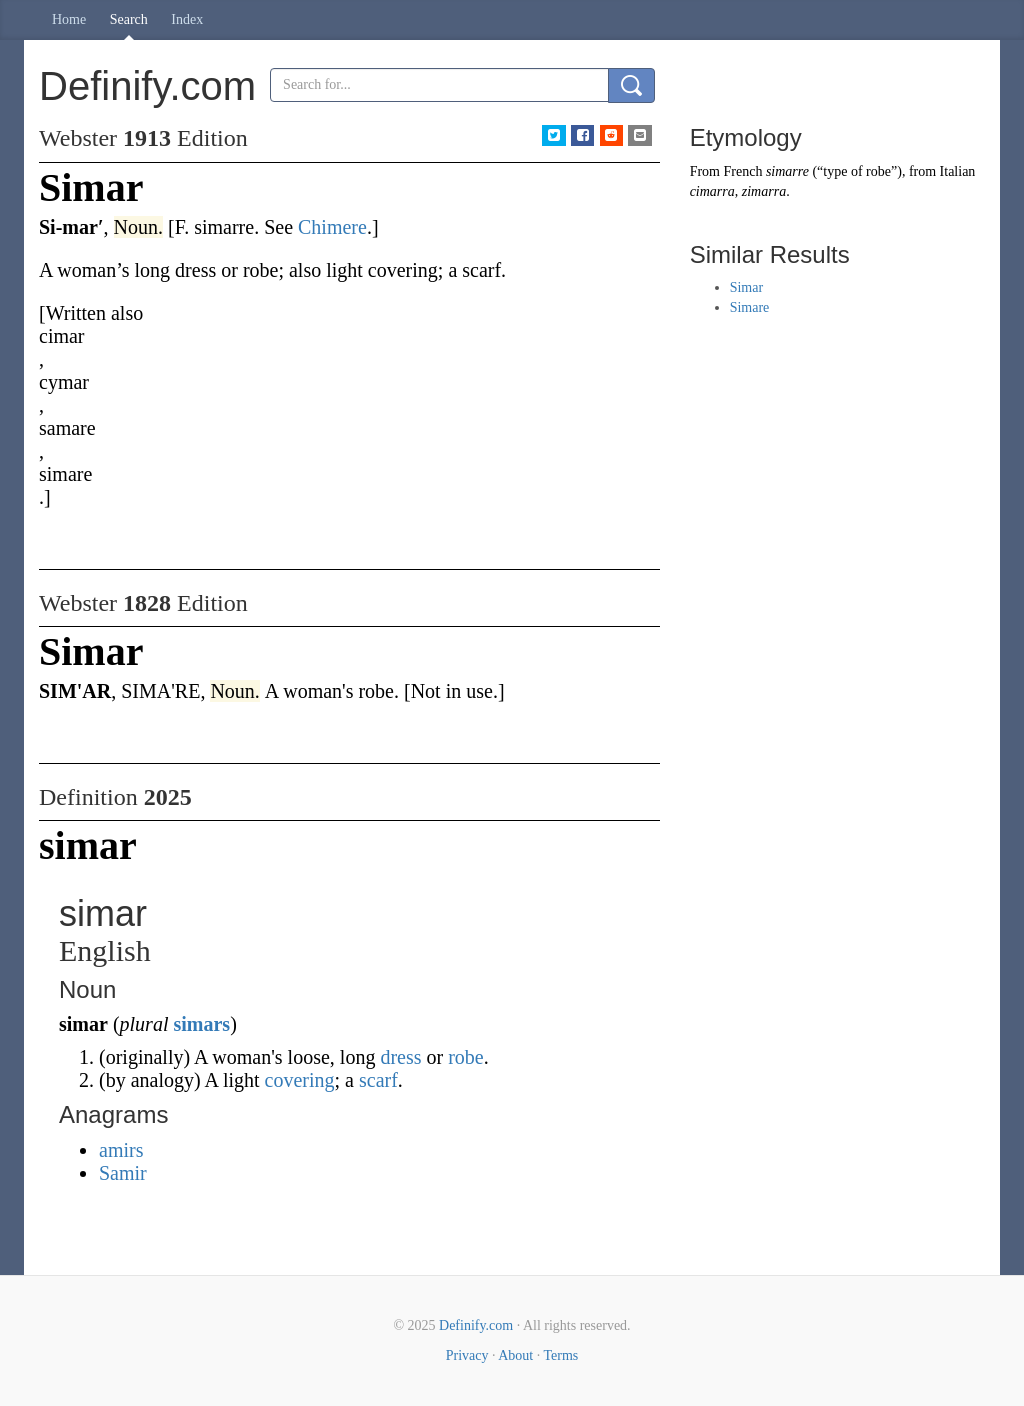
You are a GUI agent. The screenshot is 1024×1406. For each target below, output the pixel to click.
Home (69, 19)
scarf (378, 1080)
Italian (958, 171)
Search (129, 19)
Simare (750, 307)
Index (187, 19)
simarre (787, 171)
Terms (560, 1355)
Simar (746, 287)
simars (201, 1024)
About (515, 1355)
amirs (121, 1150)
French (743, 171)
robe (466, 1057)
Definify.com (476, 1325)
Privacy (467, 1355)
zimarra (764, 191)
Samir (123, 1173)
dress (400, 1057)
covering (300, 1080)
